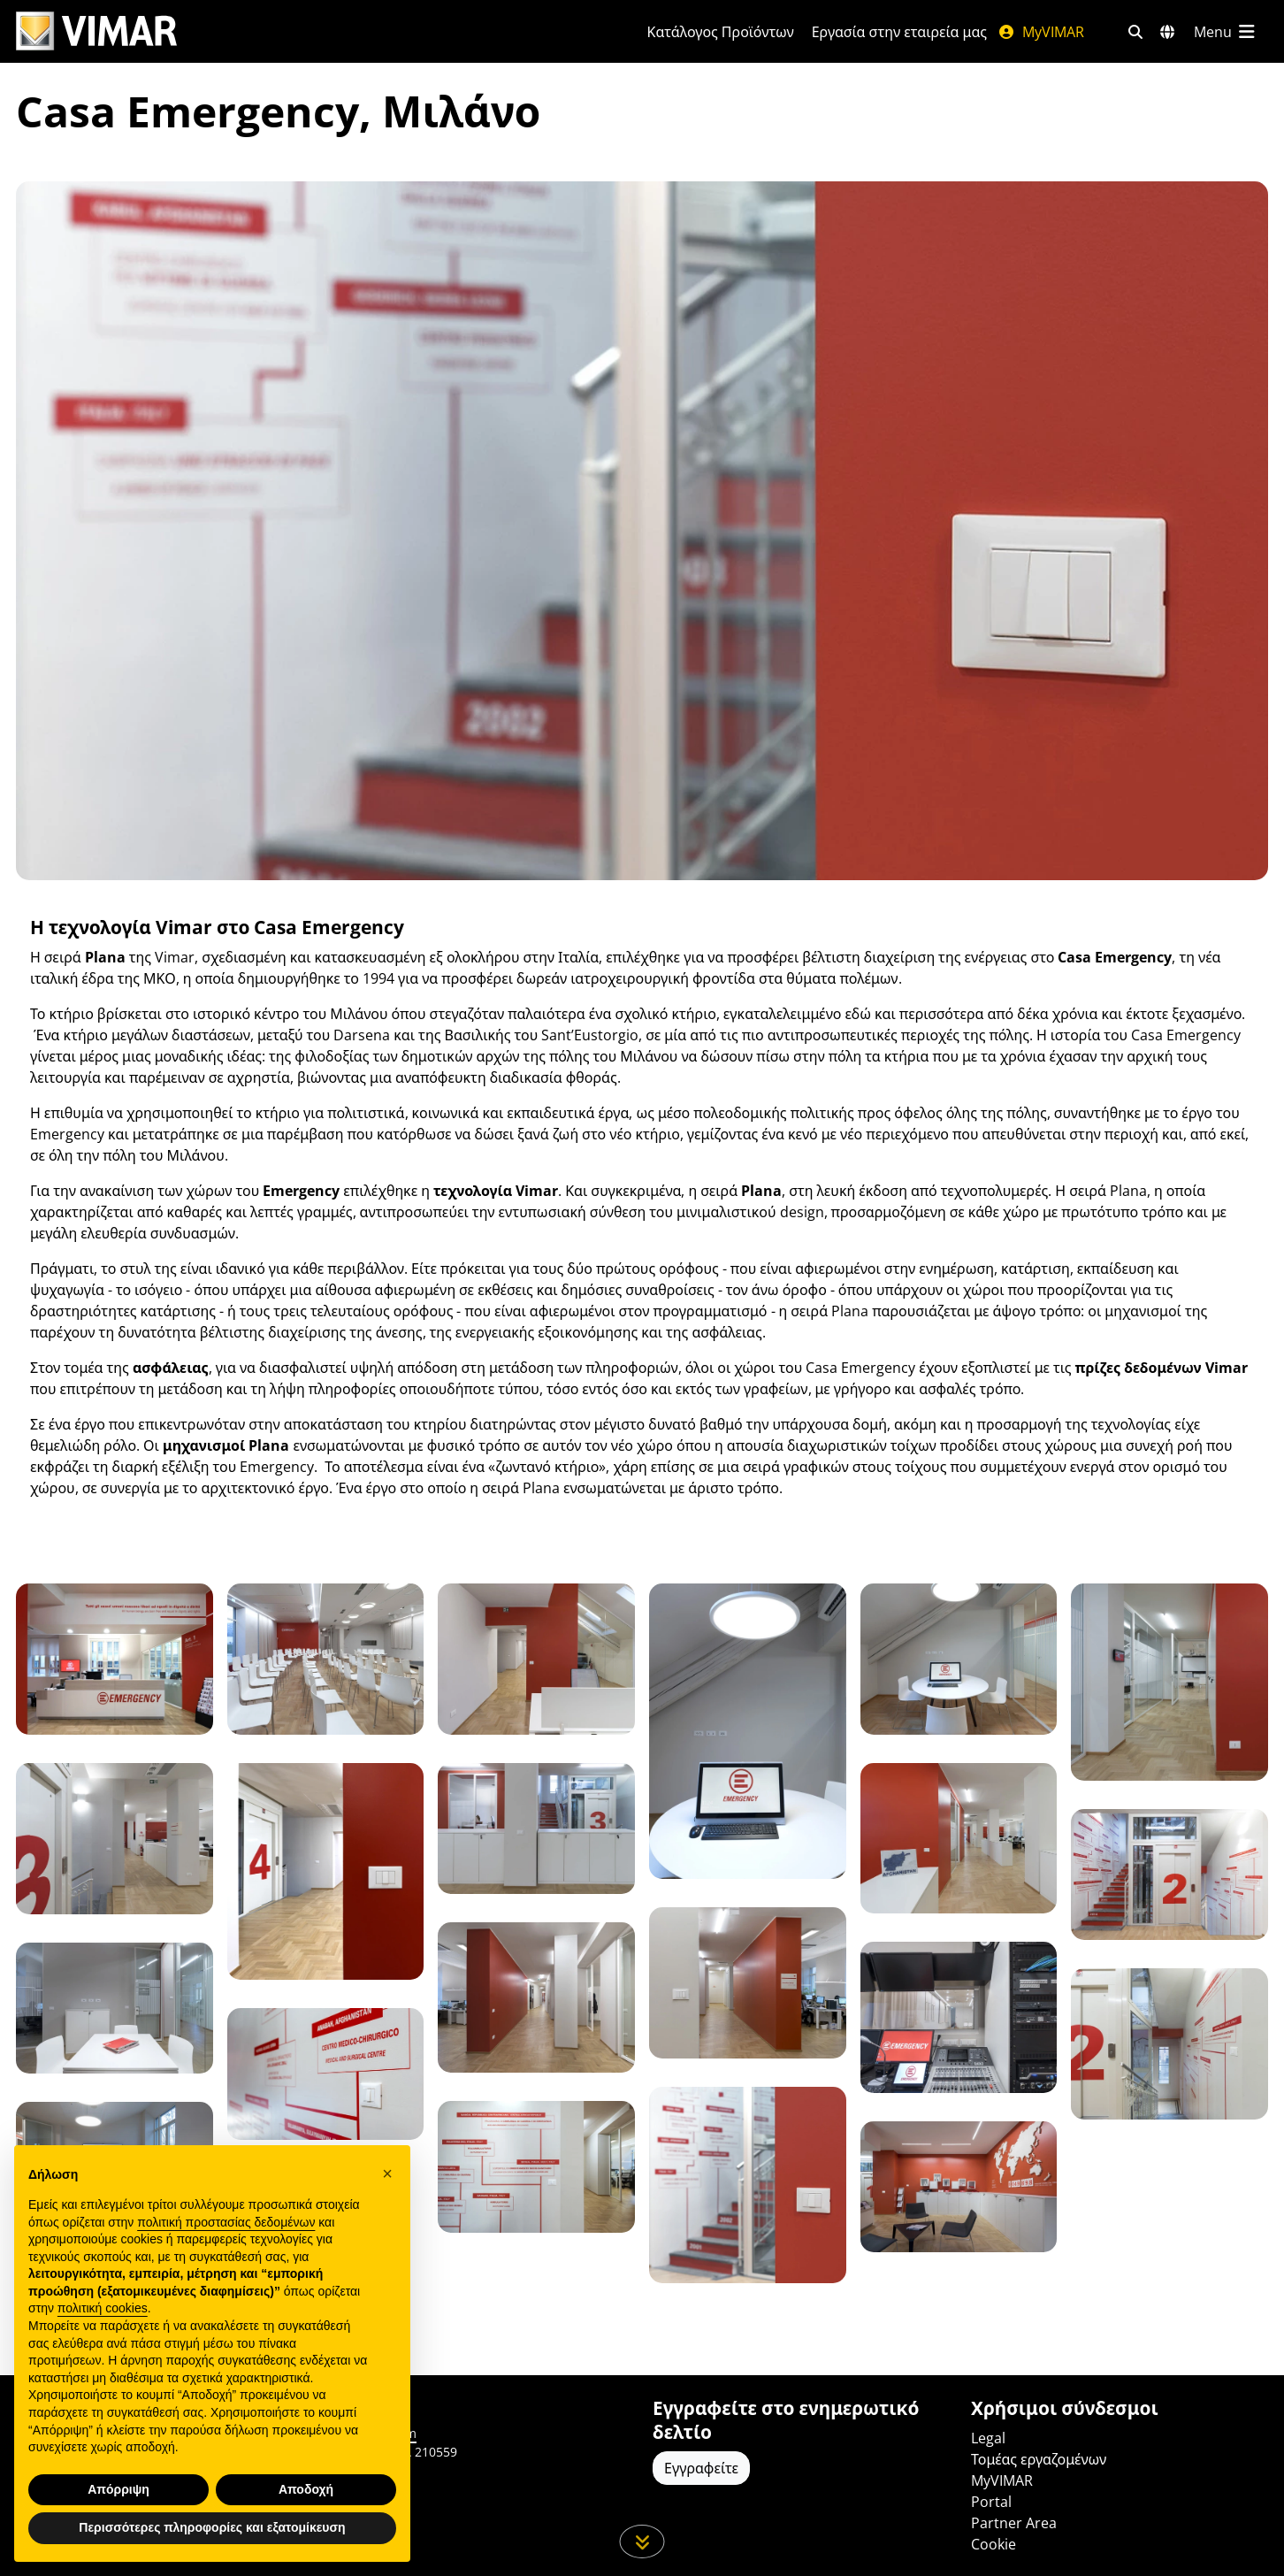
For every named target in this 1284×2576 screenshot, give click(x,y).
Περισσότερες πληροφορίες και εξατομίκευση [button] (212, 2527)
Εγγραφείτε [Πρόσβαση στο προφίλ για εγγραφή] (701, 2468)
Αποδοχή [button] (306, 2489)
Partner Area (1014, 2523)
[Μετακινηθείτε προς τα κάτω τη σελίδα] (642, 2541)
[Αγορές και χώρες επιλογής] (1167, 31)
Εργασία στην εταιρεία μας (899, 32)
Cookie (993, 2544)
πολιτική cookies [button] (102, 2308)
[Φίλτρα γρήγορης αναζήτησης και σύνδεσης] (1135, 31)
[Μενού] (1225, 31)
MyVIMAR (1040, 32)
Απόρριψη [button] (118, 2489)
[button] (387, 2173)
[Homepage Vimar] (96, 31)
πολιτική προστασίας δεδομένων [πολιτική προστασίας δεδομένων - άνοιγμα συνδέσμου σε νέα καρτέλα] (226, 2222)
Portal (991, 2501)
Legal (988, 2438)
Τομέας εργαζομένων (1038, 2459)
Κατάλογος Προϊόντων (720, 32)
